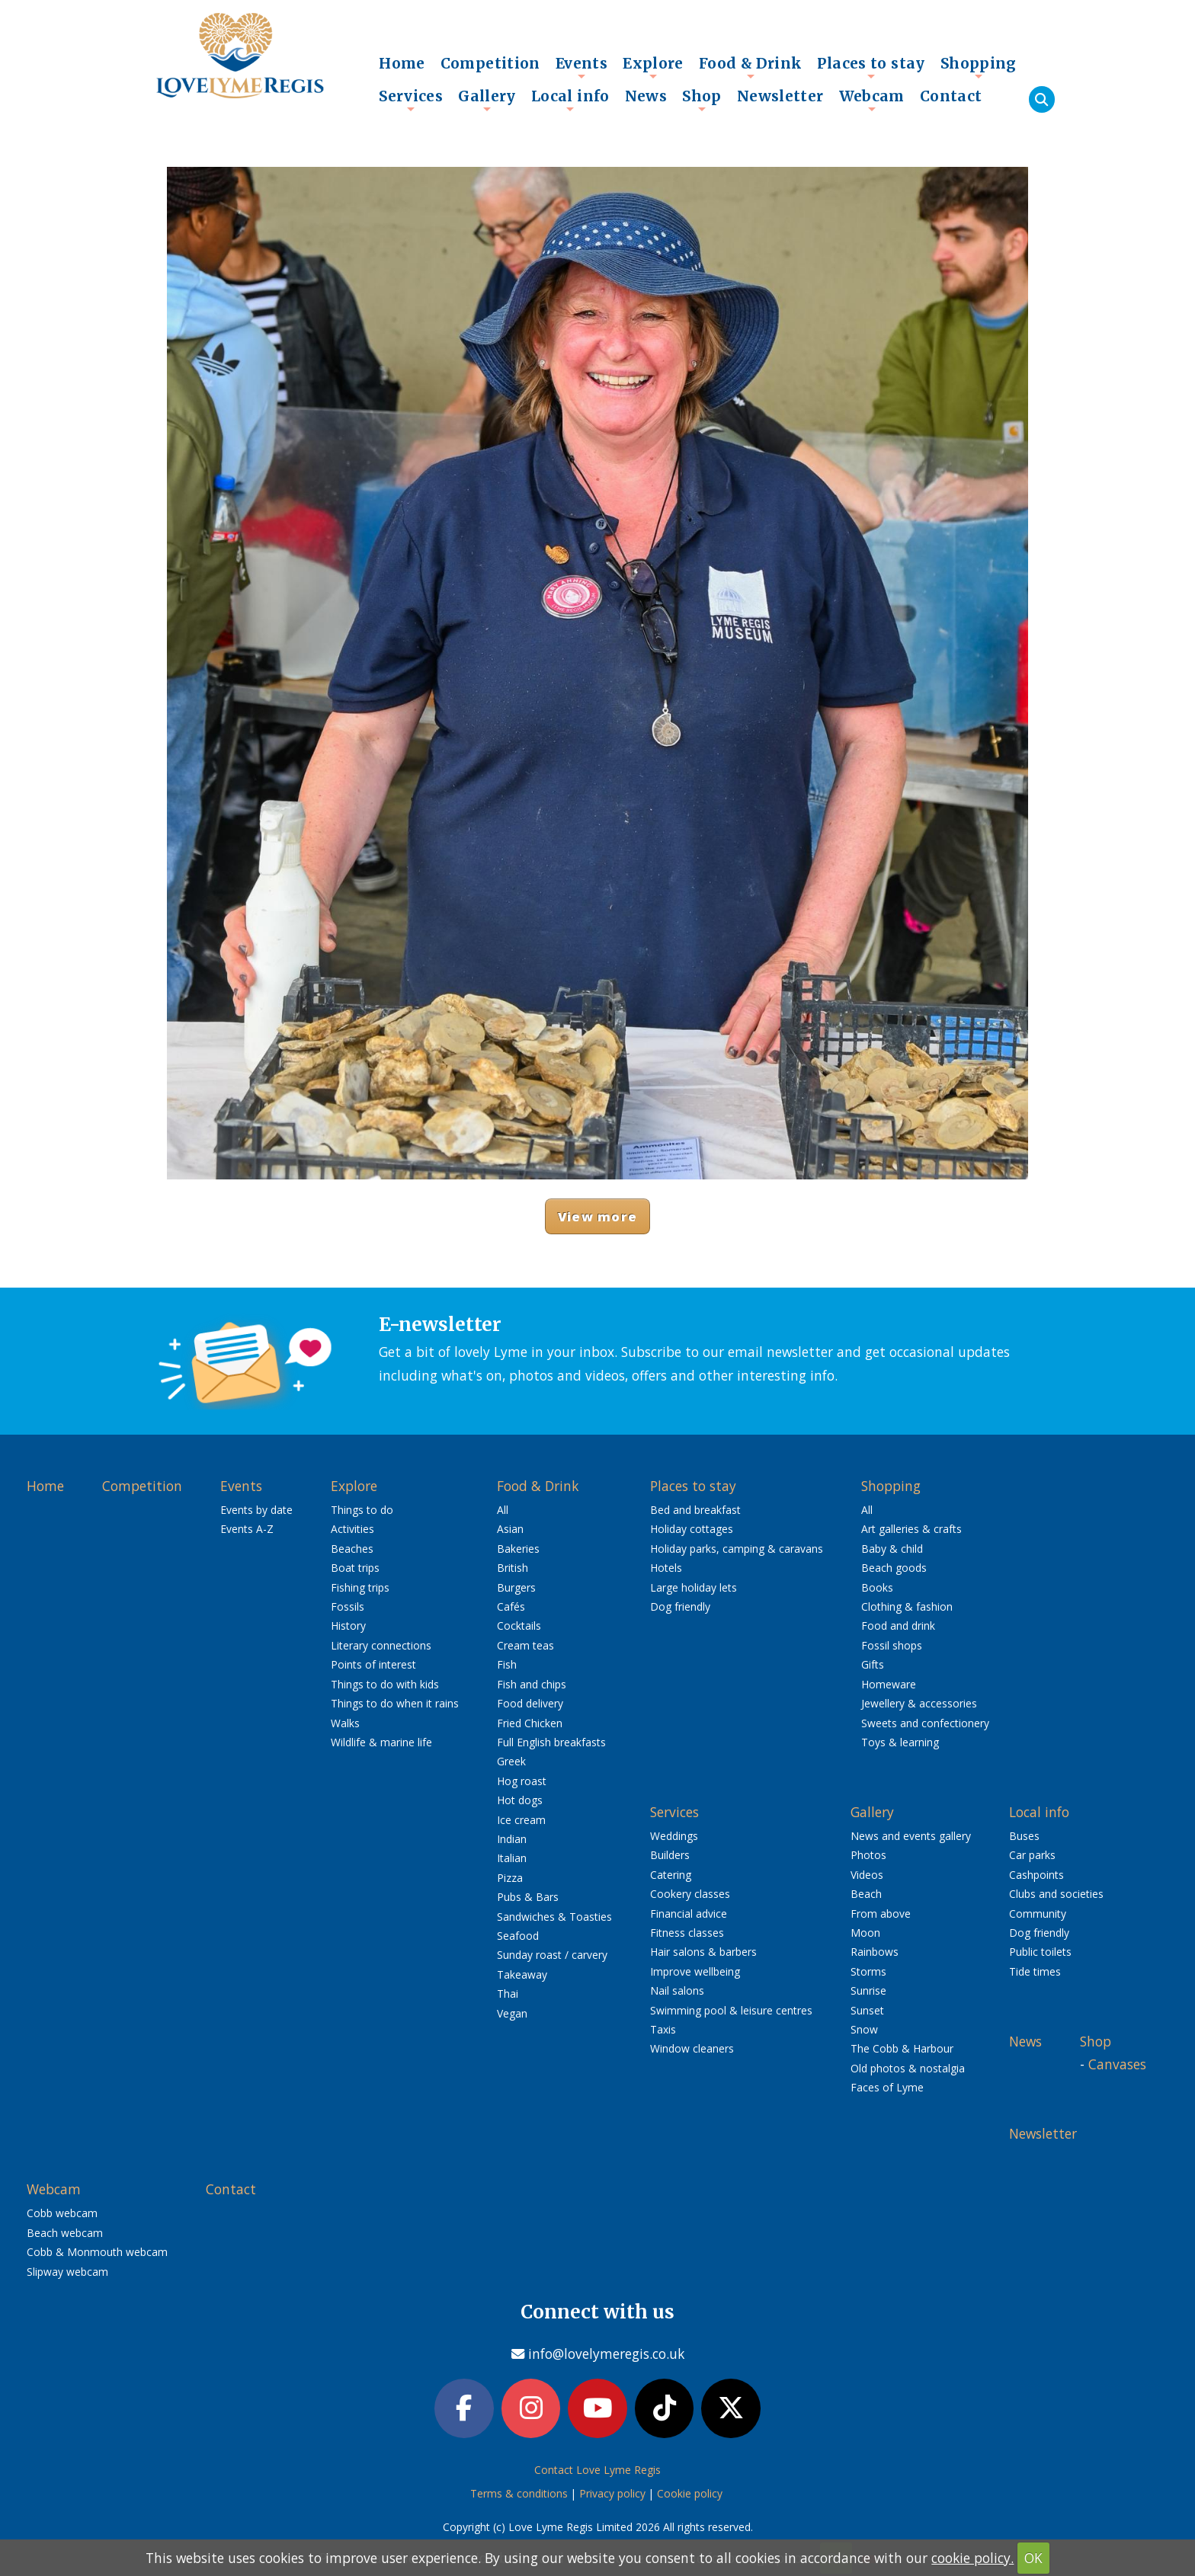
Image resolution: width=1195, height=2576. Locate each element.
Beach (866, 1893)
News (646, 96)
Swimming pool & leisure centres (731, 2010)
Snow (864, 2029)
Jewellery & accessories (919, 1703)
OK (1033, 2558)
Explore (653, 67)
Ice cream (521, 1820)
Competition (490, 63)
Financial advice (688, 1913)
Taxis (663, 2029)
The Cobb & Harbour (902, 2048)
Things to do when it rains (395, 1703)
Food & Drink (751, 67)
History (348, 1625)
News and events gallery (911, 1836)
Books (877, 1587)
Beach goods (894, 1567)
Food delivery (530, 1703)
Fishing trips (360, 1587)
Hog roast (521, 1781)
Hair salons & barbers (703, 1951)
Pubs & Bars (528, 1897)
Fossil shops (891, 1645)
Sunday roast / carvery (552, 1954)
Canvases (1117, 2064)
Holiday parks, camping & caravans (736, 1548)
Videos (867, 1874)
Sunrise (868, 1990)
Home (402, 63)
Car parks (1032, 1855)
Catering (670, 1874)
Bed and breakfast (695, 1509)
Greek (511, 1761)
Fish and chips (531, 1684)
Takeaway (522, 1974)
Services (411, 100)
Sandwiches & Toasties (554, 1916)
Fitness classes (687, 1932)
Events (581, 67)
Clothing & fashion (907, 1606)
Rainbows (875, 1951)
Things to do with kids (385, 1684)
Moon (865, 1932)
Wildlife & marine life (381, 1742)
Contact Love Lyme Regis (597, 2470)
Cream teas (525, 1645)
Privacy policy (612, 2493)
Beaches (352, 1548)
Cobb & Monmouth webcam (97, 2252)
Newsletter (780, 96)
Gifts (872, 1664)
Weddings (674, 1836)
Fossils (347, 1606)
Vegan (512, 2013)
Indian (512, 1839)
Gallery (487, 100)
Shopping (978, 67)
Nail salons (677, 1990)
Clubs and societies (1056, 1893)
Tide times (1035, 1971)
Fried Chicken (529, 1723)
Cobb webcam (62, 2213)
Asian (510, 1529)
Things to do (362, 1509)
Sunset (867, 2010)
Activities (352, 1529)
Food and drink (898, 1625)
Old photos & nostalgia (908, 2068)
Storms (868, 1971)
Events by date (256, 1509)
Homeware (888, 1684)
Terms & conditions (519, 2493)
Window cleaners (692, 2048)
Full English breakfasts (551, 1742)
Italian (512, 1858)
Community (1037, 1913)
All (502, 1509)
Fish (507, 1664)
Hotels (666, 1567)
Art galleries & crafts (911, 1529)
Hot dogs (520, 1800)
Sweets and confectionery (925, 1723)
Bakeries (518, 1548)
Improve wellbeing (695, 1971)
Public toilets (1040, 1951)
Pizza (510, 1877)
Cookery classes (690, 1893)
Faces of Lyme (887, 2087)
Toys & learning (900, 1742)
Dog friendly (680, 1606)
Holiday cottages (691, 1529)
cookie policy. (972, 2558)
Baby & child (892, 1548)
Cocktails (519, 1625)
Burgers (516, 1587)
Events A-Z (247, 1529)
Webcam (872, 100)
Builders (670, 1855)
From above (881, 1913)
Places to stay (870, 67)
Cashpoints (1036, 1874)
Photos (868, 1855)
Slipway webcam (67, 2271)
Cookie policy (689, 2493)
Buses (1024, 1836)
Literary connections (381, 1645)
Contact (951, 96)
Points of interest (373, 1664)
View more (597, 1216)
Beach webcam (65, 2233)
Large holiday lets (693, 1587)
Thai (507, 1993)
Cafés (511, 1606)
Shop (702, 100)
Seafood (518, 1935)
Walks (345, 1723)
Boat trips (355, 1567)
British (512, 1567)
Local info (570, 100)
